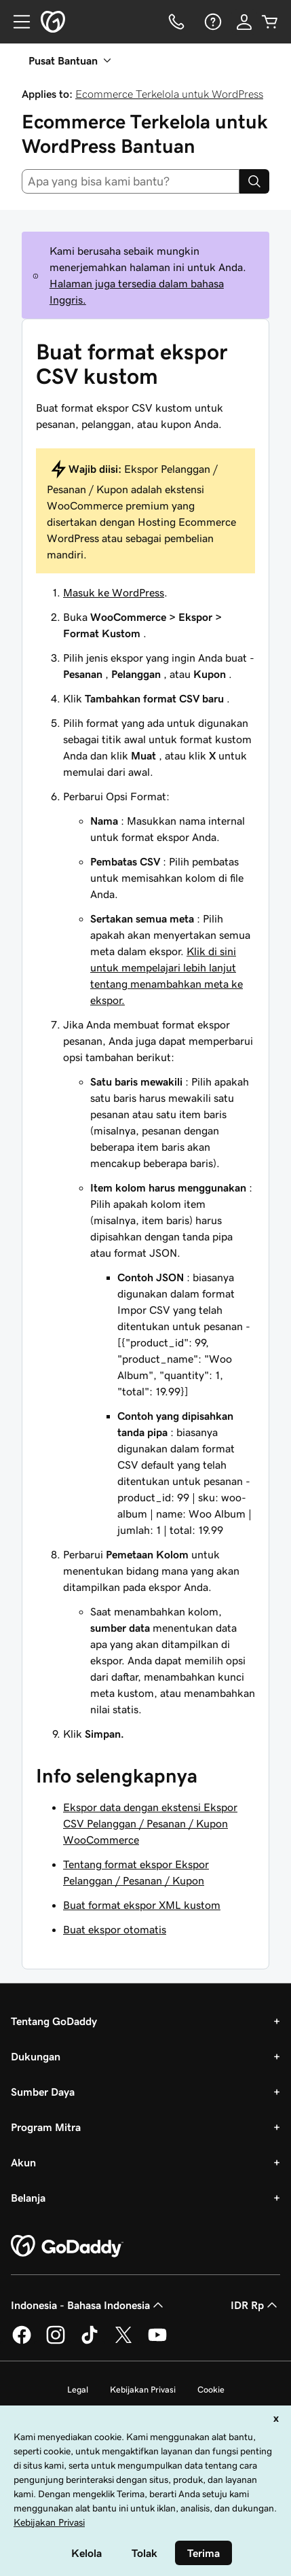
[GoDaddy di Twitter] (123, 2341)
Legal (77, 2389)
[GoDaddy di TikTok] (89, 2341)
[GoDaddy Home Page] (67, 2246)
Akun (23, 2162)
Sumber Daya (43, 2091)
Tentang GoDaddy (54, 2021)
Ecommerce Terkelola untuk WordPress (169, 93)
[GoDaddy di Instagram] (55, 2341)
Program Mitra (46, 2127)
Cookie (211, 2389)
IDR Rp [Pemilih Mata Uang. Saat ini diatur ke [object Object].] (255, 2305)
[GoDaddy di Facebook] (22, 2341)
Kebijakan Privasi (143, 2389)
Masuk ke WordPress (113, 592)
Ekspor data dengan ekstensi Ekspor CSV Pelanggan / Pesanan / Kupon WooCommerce (150, 1823)
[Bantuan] (212, 21)
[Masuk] (244, 22)
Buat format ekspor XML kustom (141, 1904)
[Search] (254, 181)
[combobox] (130, 181)
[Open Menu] (16, 21)
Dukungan (35, 2056)
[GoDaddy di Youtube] (157, 2341)
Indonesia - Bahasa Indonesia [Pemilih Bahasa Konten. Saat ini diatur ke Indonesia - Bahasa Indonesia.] (88, 2305)
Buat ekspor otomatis (114, 1929)
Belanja (28, 2197)
